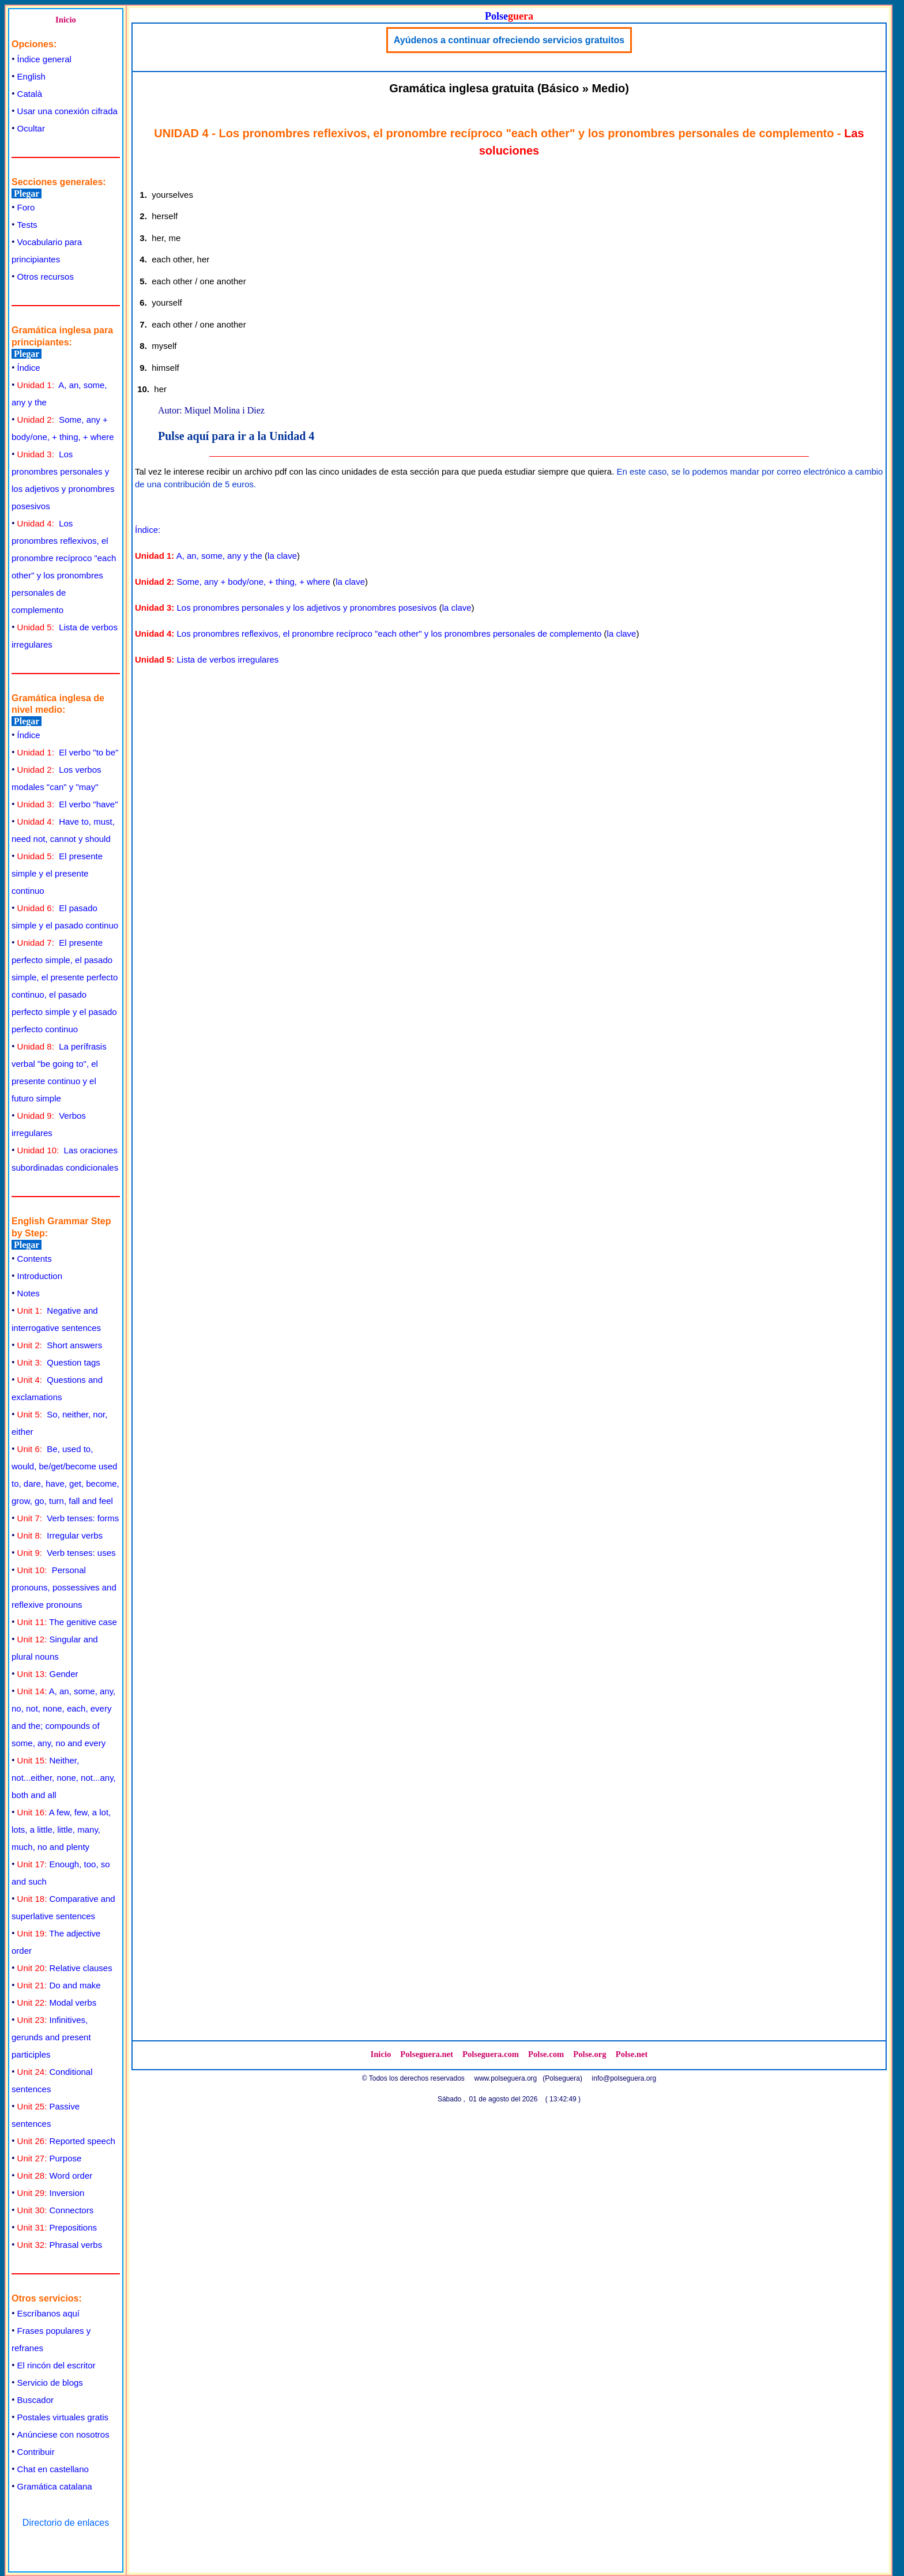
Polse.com (546, 2054)
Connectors (55, 2210)
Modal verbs (57, 2002)
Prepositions (57, 2227)
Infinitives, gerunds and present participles (51, 2037)
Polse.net (632, 2054)
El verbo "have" (67, 804)
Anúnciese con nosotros (63, 2434)
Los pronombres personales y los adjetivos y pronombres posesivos (307, 607)
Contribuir (36, 2452)
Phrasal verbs (60, 2245)
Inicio (65, 19)
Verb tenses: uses (66, 1553)
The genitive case (67, 1622)
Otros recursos (45, 276)
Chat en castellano (53, 2469)
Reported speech (66, 2141)
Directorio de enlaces (65, 2523)
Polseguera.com (490, 2054)
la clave (282, 556)
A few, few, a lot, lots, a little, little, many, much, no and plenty (61, 1829)
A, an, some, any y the (219, 556)
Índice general (44, 59)
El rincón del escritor (56, 2365)
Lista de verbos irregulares (228, 659)
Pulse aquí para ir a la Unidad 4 (236, 436)
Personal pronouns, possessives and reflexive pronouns (64, 1587)
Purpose (49, 2158)
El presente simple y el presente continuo (57, 873)
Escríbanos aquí (48, 2313)
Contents (34, 1258)
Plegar (27, 193)
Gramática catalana (54, 2486)
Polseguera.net (426, 2054)
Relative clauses (64, 1968)
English (31, 76)
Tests (27, 225)
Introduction (39, 1276)
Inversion (51, 2193)
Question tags (58, 1362)
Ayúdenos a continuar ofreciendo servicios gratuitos (509, 40)
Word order (55, 2175)
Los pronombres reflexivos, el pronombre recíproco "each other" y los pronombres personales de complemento (389, 633)
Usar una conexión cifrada (67, 111)
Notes (28, 1293)
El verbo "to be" (68, 752)
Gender (47, 1674)
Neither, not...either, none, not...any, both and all (64, 1777)
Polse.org (589, 2054)
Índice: (147, 530)
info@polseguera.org (624, 2078)
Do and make (59, 1985)
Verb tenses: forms (68, 1518)
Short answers (60, 1345)
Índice (28, 368)
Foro (26, 207)
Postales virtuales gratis (62, 2417)
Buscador (35, 2400)
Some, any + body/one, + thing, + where (253, 581)
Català (29, 94)
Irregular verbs (60, 1535)
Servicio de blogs (50, 2382)
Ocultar (31, 128)
